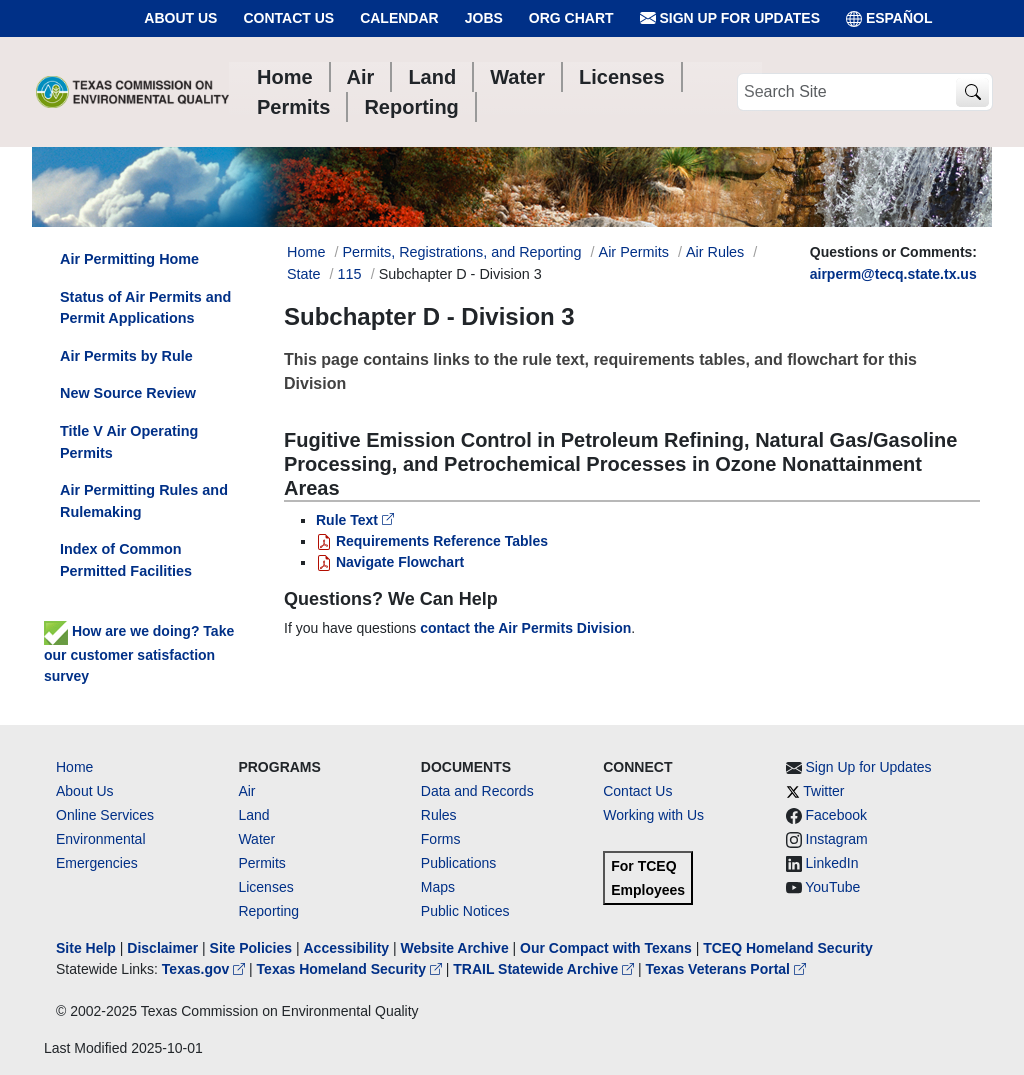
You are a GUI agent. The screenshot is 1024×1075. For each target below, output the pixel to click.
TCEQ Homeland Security (788, 948)
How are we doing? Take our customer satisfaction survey (139, 653)
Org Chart (571, 18)
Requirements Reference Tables (432, 541)
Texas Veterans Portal (726, 969)
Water (256, 839)
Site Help (86, 948)
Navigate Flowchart (390, 562)
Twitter (823, 791)
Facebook (836, 815)
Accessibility (348, 948)
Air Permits (634, 252)
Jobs (484, 18)
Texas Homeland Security (351, 969)
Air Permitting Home (129, 259)
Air (246, 791)
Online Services (105, 815)
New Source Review (128, 393)
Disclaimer (162, 948)
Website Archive (455, 948)
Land (253, 815)
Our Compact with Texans (606, 948)
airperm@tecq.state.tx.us (893, 274)
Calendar (399, 18)
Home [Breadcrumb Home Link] (306, 252)
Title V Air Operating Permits (129, 442)
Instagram (837, 839)
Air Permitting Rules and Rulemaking (144, 501)
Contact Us (288, 18)
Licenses (265, 887)
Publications (459, 863)
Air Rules (715, 252)
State (304, 274)
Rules (439, 815)
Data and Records (477, 791)
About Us (180, 18)
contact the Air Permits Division (525, 628)
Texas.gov (205, 969)
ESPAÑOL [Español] (889, 18)
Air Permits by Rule (126, 356)
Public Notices (465, 911)
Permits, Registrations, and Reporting (461, 252)
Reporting (268, 911)
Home (74, 767)
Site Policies (251, 948)
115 (350, 274)
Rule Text (355, 520)
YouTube (832, 887)
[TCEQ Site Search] (972, 92)
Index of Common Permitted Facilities (126, 560)
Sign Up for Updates (730, 18)
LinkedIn (832, 863)
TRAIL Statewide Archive (545, 969)
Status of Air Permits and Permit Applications (145, 308)
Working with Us (653, 815)
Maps (438, 887)
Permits (261, 863)
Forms (441, 839)
